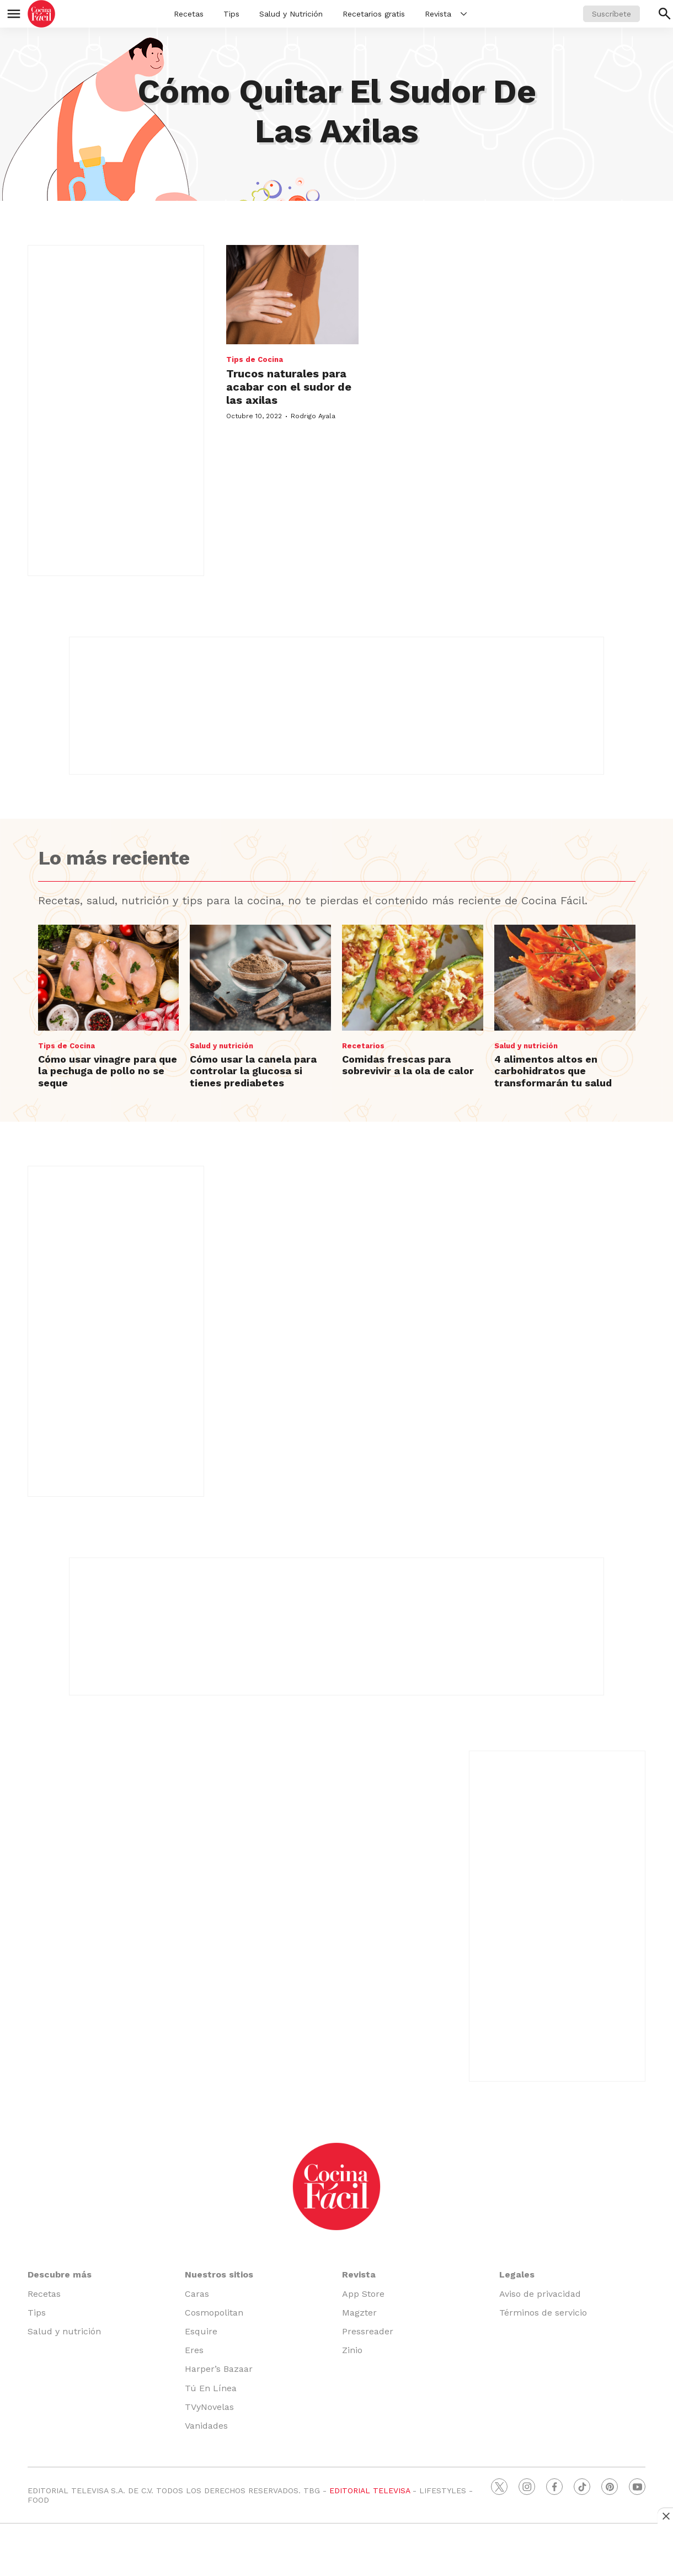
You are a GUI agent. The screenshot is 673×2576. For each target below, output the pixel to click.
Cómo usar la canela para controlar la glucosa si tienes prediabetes (253, 1071)
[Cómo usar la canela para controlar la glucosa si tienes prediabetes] (260, 978)
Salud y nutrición (221, 1046)
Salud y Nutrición (291, 13)
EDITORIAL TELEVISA (369, 2490)
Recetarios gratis (374, 13)
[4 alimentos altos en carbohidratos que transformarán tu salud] (564, 978)
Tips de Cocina (254, 359)
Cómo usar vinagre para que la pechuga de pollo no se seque (107, 1071)
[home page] (41, 14)
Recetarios (363, 1046)
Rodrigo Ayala (313, 416)
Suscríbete (611, 13)
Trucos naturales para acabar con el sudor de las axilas (288, 387)
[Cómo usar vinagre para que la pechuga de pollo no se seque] (108, 978)
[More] (464, 14)
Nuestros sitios (219, 2274)
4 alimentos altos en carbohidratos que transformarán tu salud (553, 1071)
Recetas (189, 13)
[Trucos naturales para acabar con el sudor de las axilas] (292, 294)
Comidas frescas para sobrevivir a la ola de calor (408, 1065)
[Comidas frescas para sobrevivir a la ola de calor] (412, 978)
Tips (231, 13)
